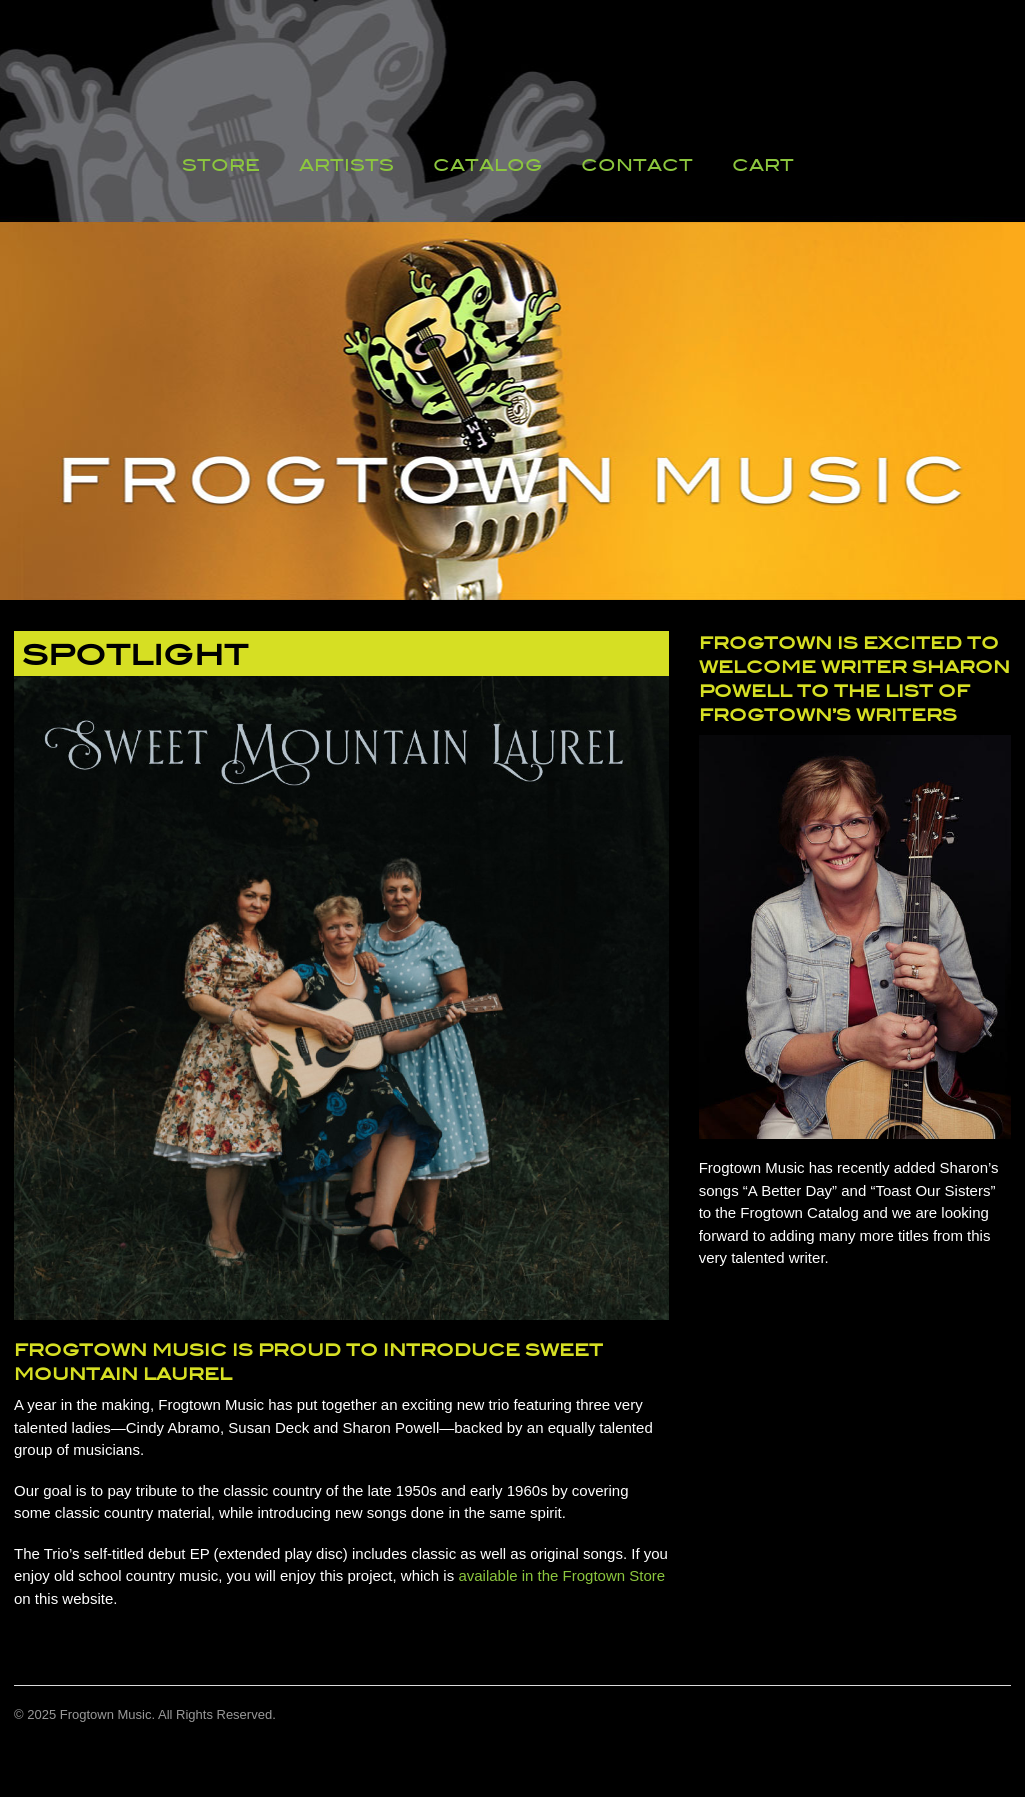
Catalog (487, 165)
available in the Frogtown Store (561, 1575)
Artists (346, 165)
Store (221, 165)
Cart (763, 165)
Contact (637, 165)
